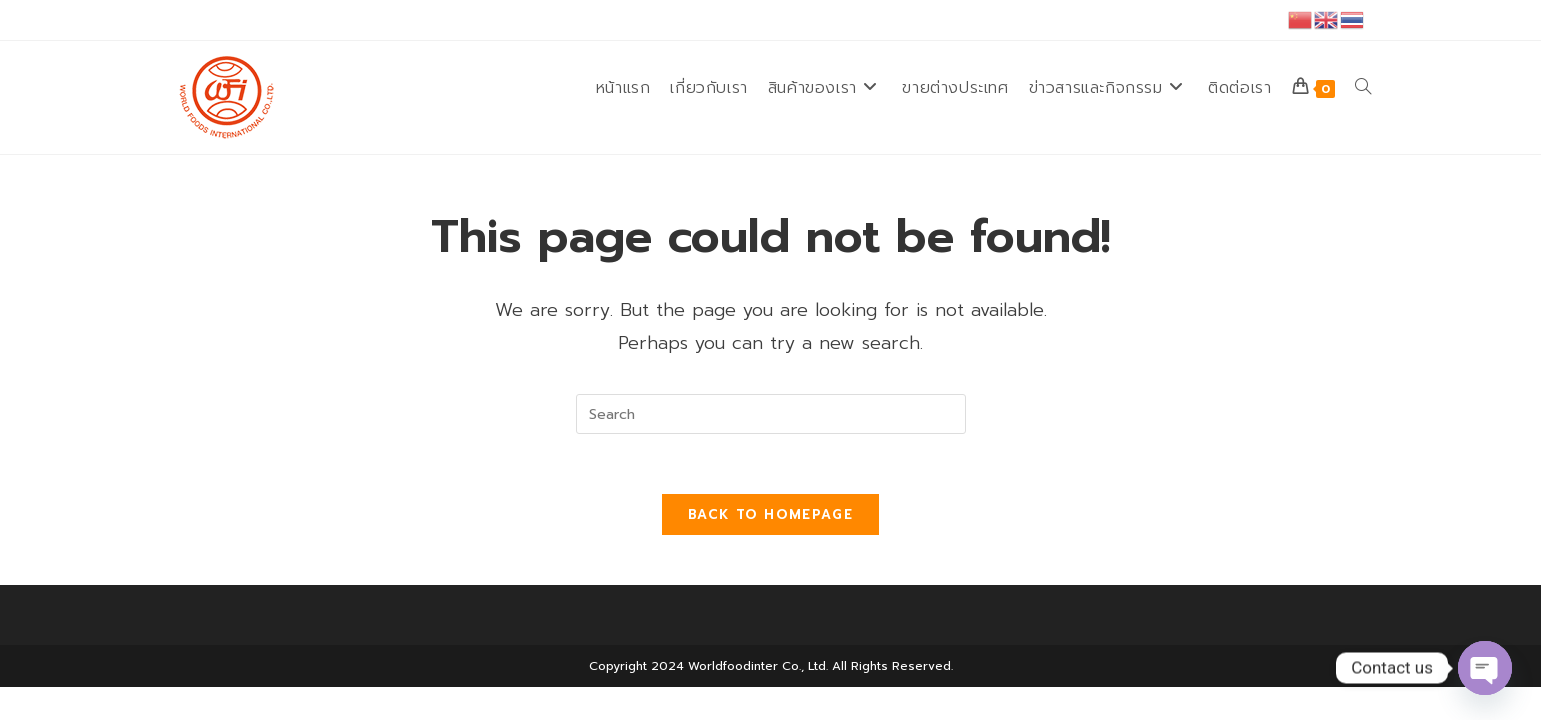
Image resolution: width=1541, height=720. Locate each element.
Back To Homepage (770, 514)
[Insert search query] (771, 414)
